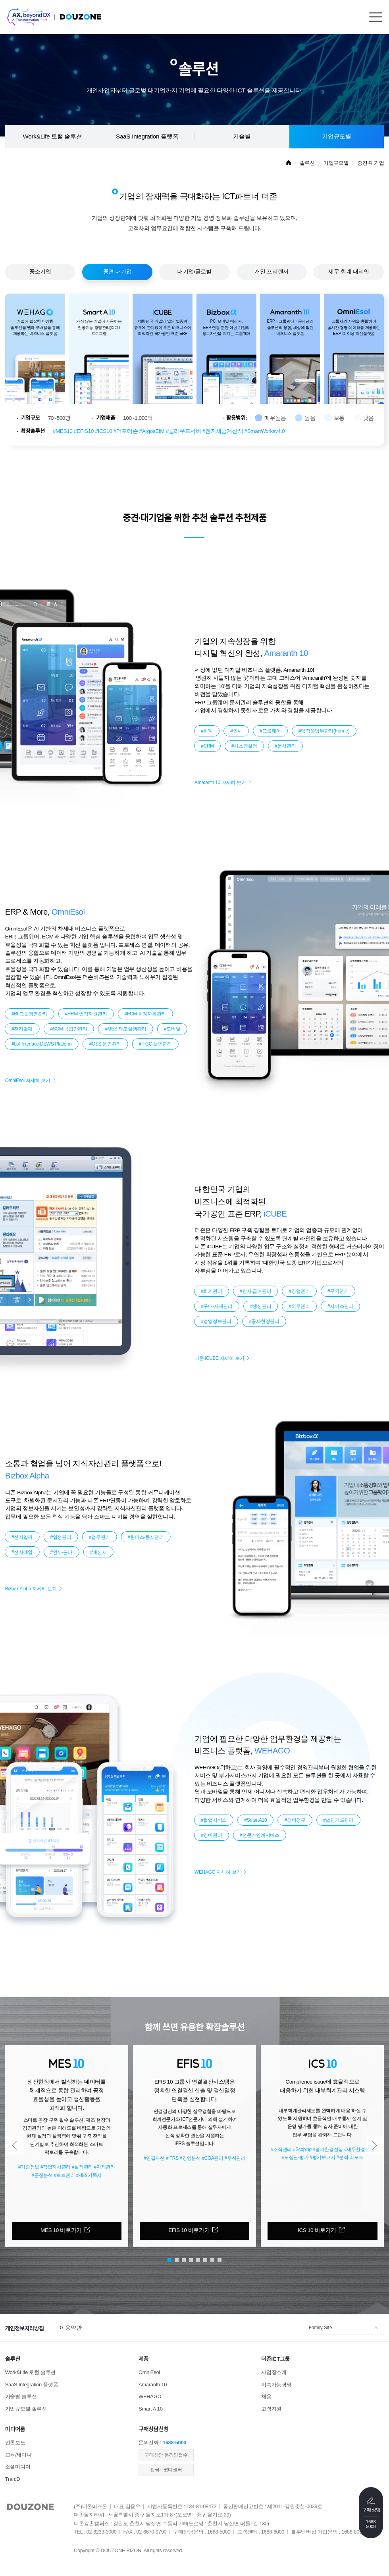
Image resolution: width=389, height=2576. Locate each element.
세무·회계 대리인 (348, 272)
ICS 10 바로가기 (317, 2230)
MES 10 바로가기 (61, 2230)
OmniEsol (149, 2372)
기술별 (241, 136)
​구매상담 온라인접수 (165, 2455)
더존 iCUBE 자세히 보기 (219, 1358)
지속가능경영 (276, 2385)
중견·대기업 (117, 272)
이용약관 (70, 2328)
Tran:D (12, 2479)
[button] (14, 2145)
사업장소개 (274, 2372)
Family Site (320, 2327)
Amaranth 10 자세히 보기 (220, 782)
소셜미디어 (18, 2467)
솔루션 (307, 163)
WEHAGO (150, 2396)
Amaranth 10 (153, 2385)
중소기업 (40, 272)
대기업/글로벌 (194, 272)
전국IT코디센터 (166, 2469)
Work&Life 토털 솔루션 (52, 136)
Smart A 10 (151, 2409)
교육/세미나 (18, 2455)
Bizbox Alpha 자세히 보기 (31, 1589)
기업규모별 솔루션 (26, 2409)
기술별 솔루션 (21, 2396)
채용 (266, 2396)
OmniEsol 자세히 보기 (27, 1080)
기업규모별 (336, 136)
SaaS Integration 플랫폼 (147, 136)
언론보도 (15, 2442)
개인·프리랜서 (271, 272)
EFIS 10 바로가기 (189, 2230)
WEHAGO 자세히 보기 (217, 1872)
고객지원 (271, 2409)
